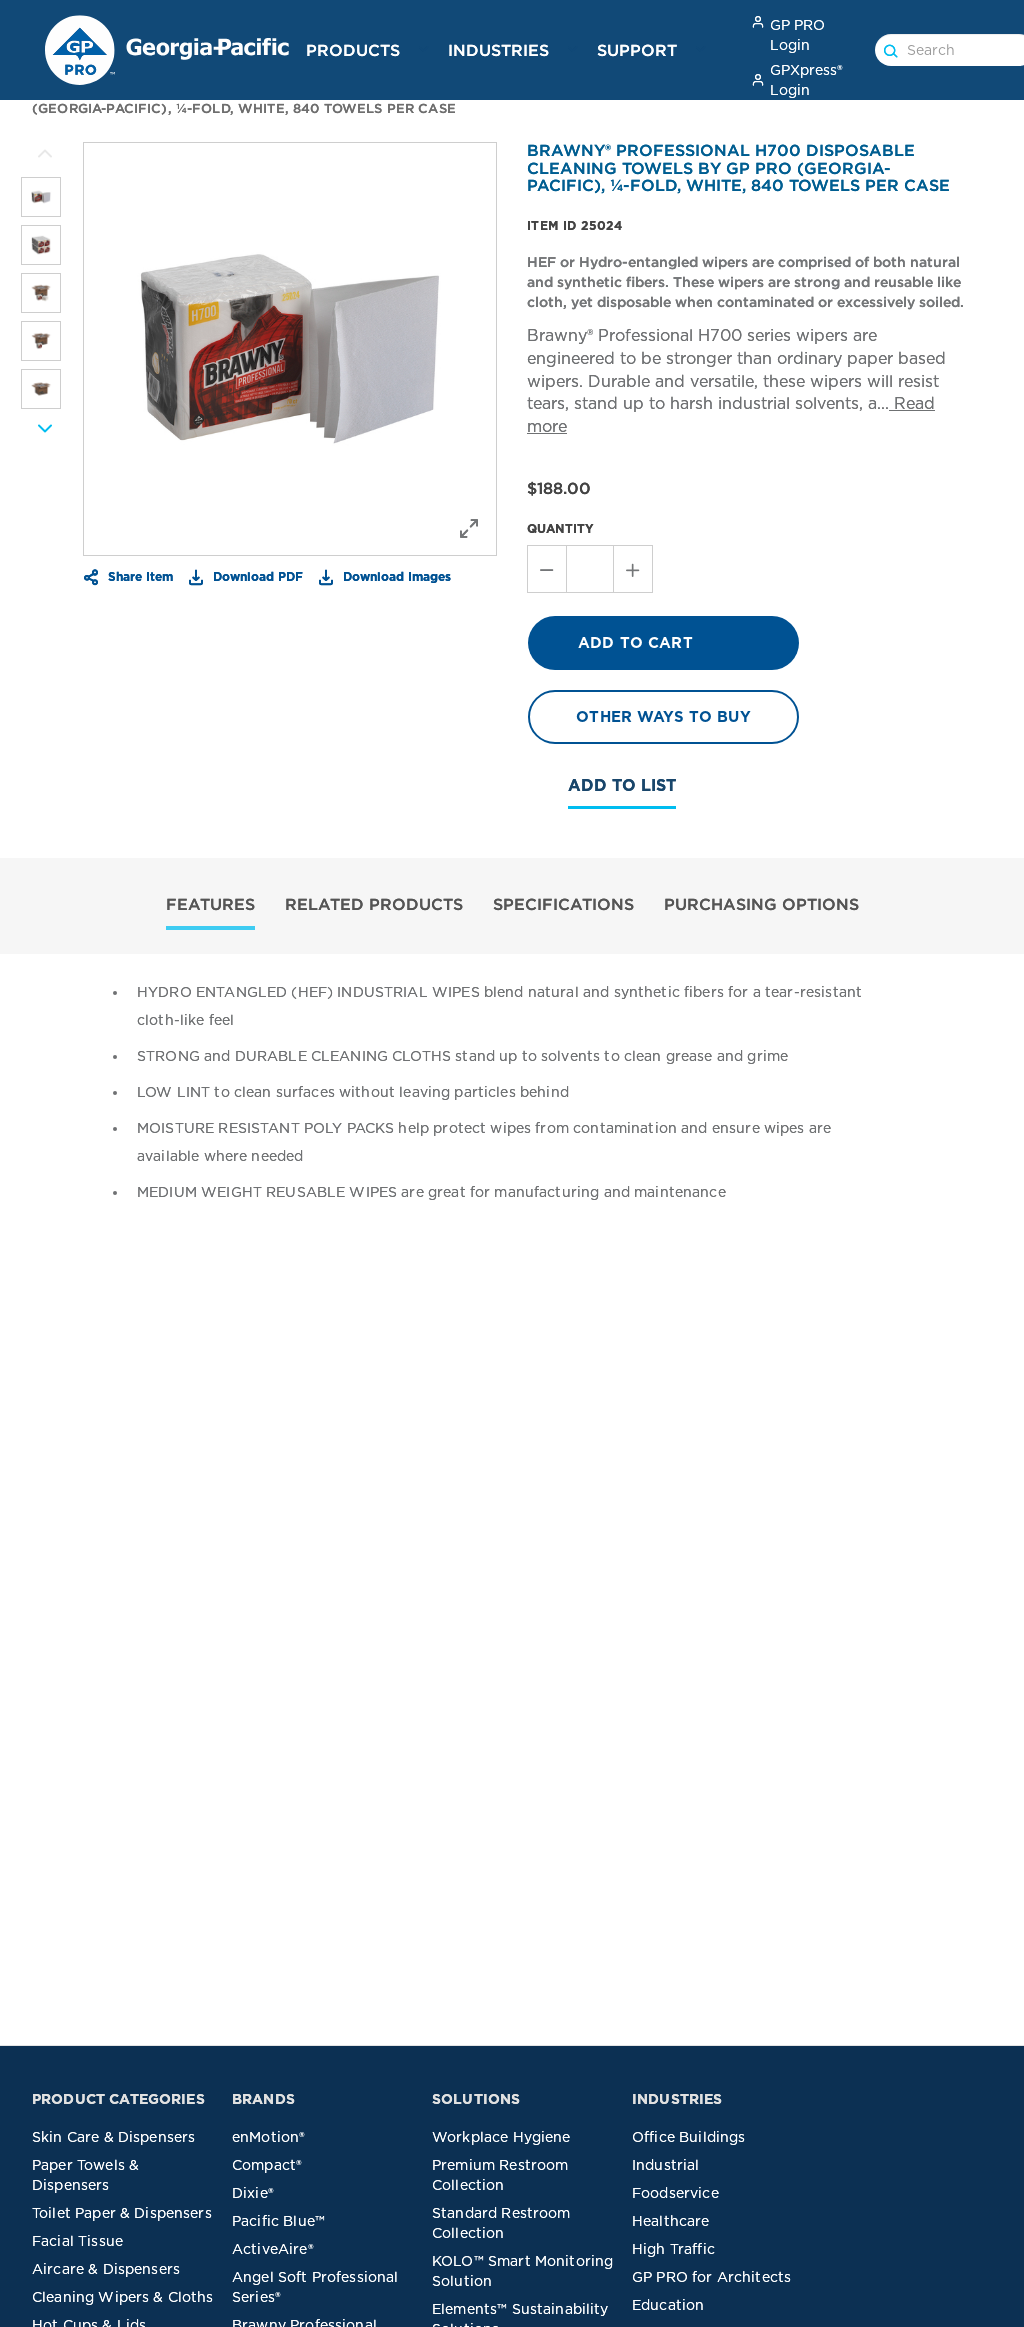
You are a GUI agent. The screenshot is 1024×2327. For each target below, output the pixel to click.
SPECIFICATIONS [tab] (563, 904)
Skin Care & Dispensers (113, 2137)
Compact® (267, 2165)
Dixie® (253, 2193)
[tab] (210, 906)
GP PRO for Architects (711, 2277)
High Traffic (673, 2249)
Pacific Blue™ (278, 2221)
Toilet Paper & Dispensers (122, 2213)
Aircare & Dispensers (106, 2269)
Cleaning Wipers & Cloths (123, 2297)
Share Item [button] (138, 576)
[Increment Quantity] (633, 569)
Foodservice (675, 2193)
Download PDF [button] (256, 576)
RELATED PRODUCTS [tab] (374, 904)
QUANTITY (560, 528)
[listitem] (41, 197)
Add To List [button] (622, 785)
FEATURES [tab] (210, 904)
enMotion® (268, 2137)
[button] (424, 49)
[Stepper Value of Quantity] (590, 569)
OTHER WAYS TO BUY (663, 717)
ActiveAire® (273, 2249)
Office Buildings (688, 2137)
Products (353, 50)
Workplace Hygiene (501, 2137)
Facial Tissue (77, 2241)
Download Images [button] (395, 576)
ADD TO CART (635, 643)
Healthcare (671, 2221)
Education (668, 2305)
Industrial (666, 2165)
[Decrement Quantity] (546, 569)
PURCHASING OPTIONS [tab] (761, 904)
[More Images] (45, 154)
